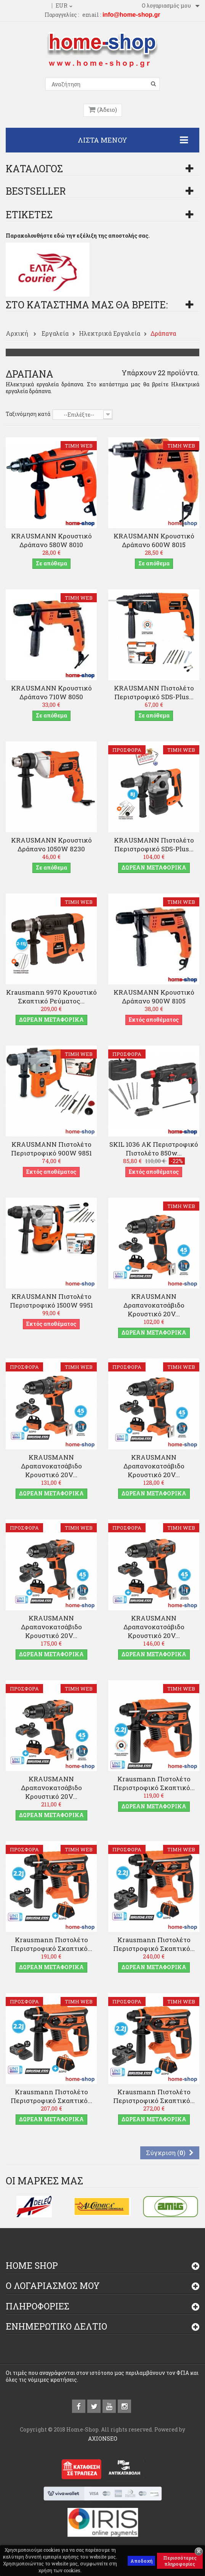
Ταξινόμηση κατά (28, 413)
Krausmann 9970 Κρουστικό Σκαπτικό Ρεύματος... (51, 996)
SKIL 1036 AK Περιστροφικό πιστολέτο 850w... (153, 1148)
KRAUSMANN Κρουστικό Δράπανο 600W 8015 (154, 540)
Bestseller (36, 191)
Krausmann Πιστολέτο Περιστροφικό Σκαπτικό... (154, 1783)
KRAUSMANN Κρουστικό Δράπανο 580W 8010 (51, 540)
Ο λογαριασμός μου (53, 2285)
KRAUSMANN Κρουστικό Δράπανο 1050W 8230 (51, 844)
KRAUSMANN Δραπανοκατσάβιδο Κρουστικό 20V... (153, 1305)
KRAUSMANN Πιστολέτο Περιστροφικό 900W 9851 (51, 1148)
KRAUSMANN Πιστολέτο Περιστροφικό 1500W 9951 (51, 1300)
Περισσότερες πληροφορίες (180, 2561)
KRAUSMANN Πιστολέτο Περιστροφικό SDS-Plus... (154, 692)
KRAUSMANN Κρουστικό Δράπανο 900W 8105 (154, 996)
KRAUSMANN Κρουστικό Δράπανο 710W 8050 (51, 692)
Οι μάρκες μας (44, 2180)
